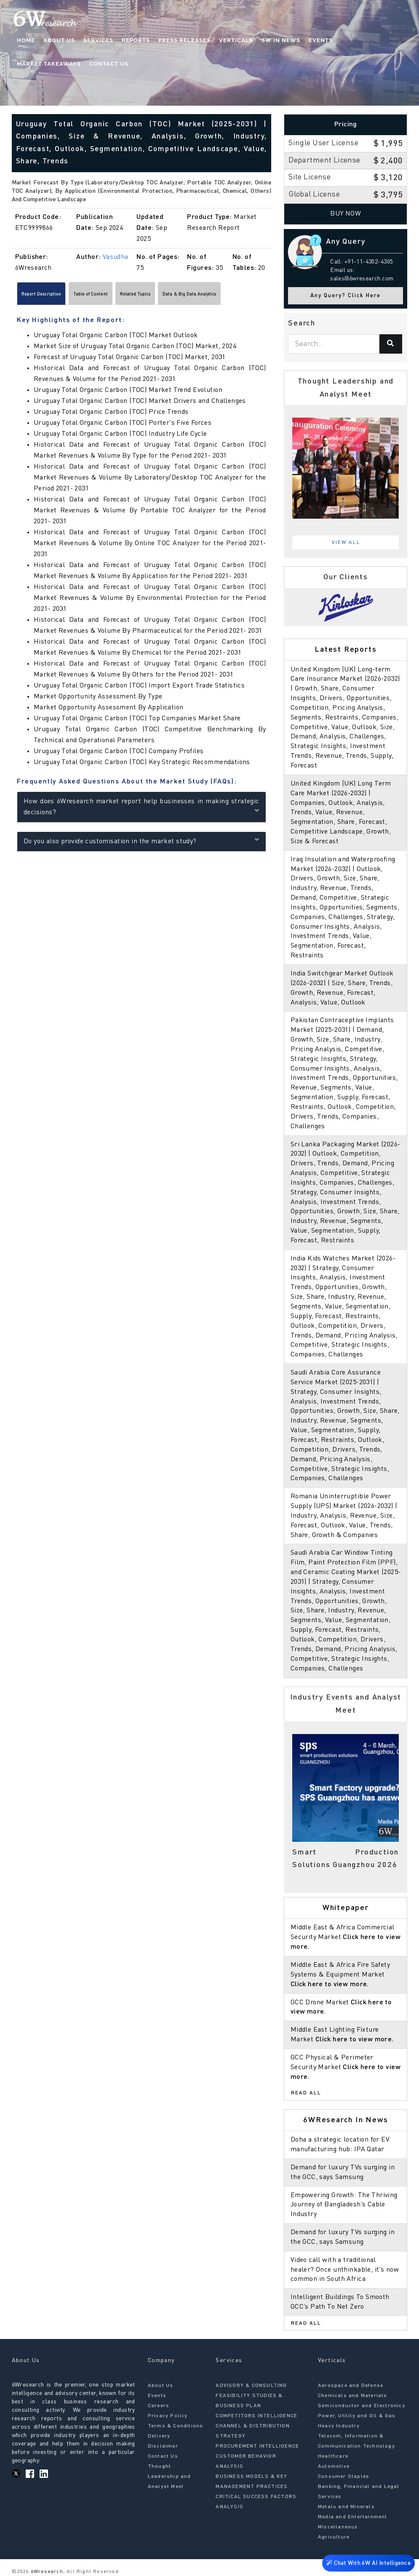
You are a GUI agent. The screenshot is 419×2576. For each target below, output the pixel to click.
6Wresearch (46, 2571)
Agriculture (334, 2537)
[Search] (390, 344)
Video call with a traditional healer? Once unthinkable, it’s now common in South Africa (345, 2270)
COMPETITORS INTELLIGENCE (256, 2416)
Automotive (334, 2466)
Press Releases (184, 40)
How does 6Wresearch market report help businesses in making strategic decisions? (141, 810)
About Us (59, 40)
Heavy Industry (339, 2426)
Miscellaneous (338, 2527)
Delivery (159, 2436)
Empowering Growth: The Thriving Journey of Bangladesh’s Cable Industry (344, 2205)
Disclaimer (163, 2446)
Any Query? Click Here (345, 295)
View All (346, 542)
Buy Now (345, 213)
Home (26, 40)
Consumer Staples (343, 2476)
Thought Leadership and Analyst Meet (169, 2476)
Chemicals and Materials (352, 2395)
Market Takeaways (49, 64)
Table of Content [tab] (122, 296)
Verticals (236, 40)
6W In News (281, 40)
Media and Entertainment (352, 2517)
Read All (306, 2093)
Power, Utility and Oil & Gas (357, 2416)
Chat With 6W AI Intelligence (368, 2561)
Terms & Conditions (175, 2426)
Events (321, 40)
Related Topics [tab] (185, 296)
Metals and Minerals (346, 2506)
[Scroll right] (267, 296)
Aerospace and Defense (350, 2385)
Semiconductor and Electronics (362, 2405)
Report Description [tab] (52, 296)
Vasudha (115, 257)
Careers (158, 2405)
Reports (136, 40)
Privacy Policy (168, 2416)
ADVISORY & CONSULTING (251, 2385)
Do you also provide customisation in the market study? (141, 843)
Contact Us (108, 64)
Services (98, 40)
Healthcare (333, 2456)
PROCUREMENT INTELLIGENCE (257, 2446)
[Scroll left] (16, 296)
